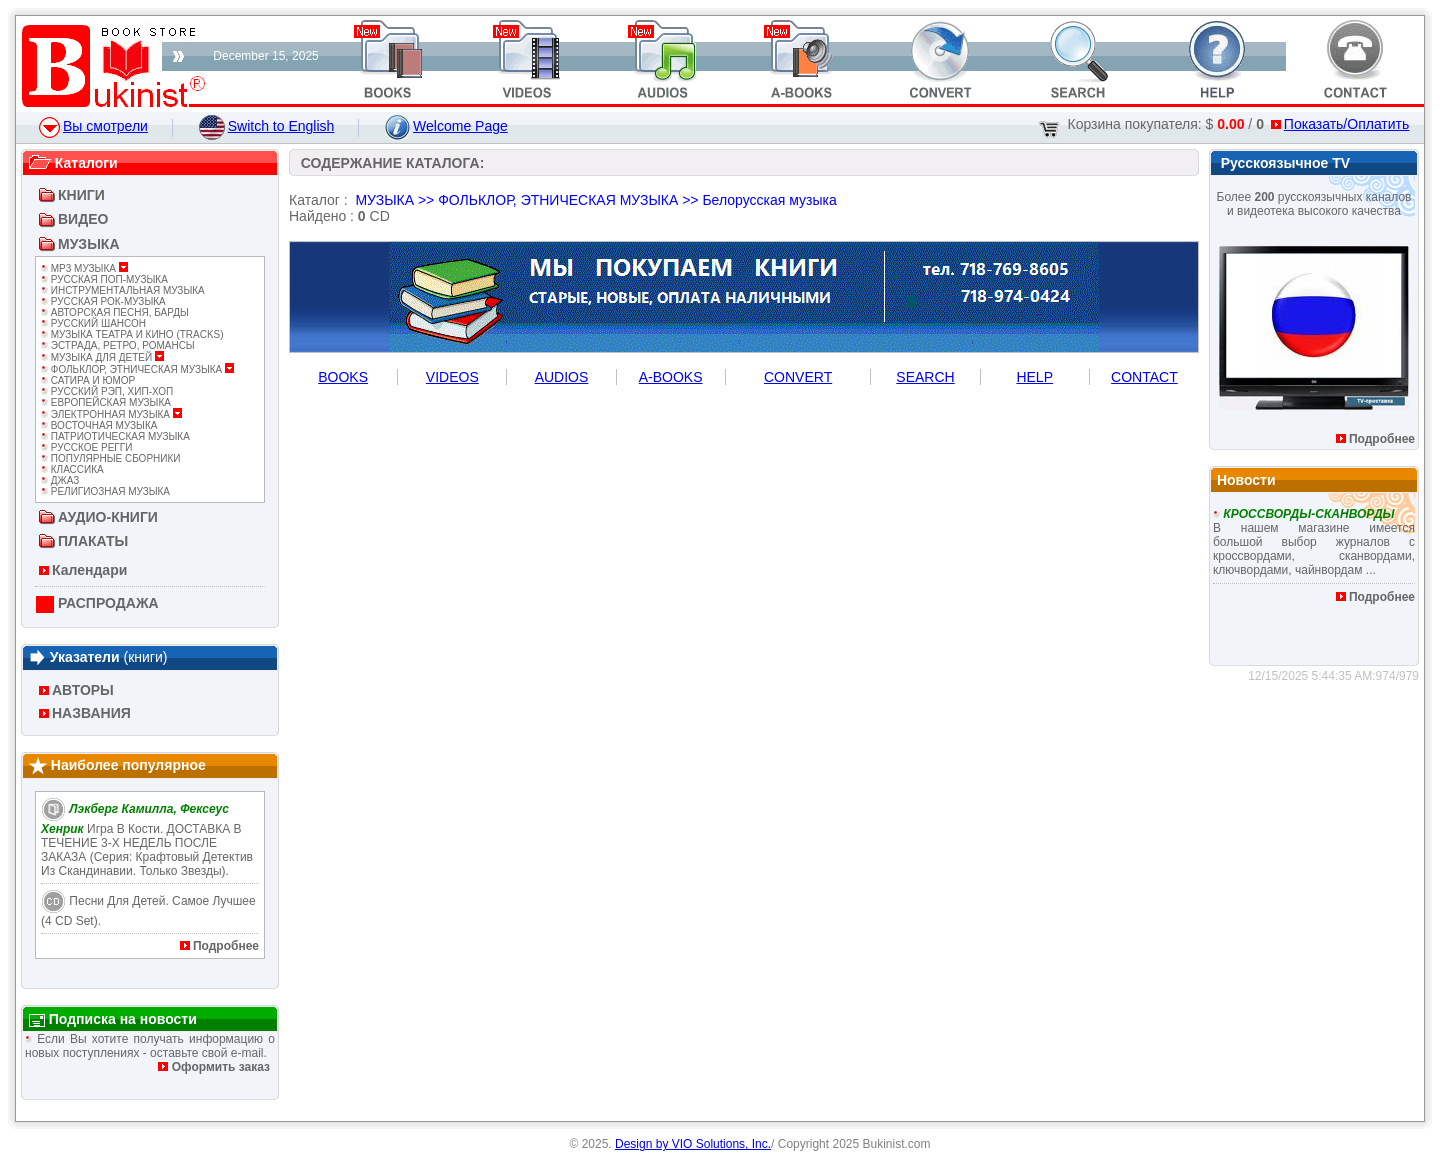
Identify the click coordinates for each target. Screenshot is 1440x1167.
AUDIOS (562, 377)
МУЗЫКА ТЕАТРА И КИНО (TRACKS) (132, 334)
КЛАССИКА (72, 469)
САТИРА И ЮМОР (88, 380)
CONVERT (798, 377)
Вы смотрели (93, 126)
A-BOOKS (671, 377)
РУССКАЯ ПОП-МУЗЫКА (104, 279)
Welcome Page (446, 126)
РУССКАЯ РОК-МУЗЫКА (103, 301)
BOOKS (343, 377)
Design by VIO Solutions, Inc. (693, 1144)
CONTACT (1144, 377)
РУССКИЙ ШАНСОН (93, 323)
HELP (1034, 377)
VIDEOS (452, 377)
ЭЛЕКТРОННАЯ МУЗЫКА (111, 414)
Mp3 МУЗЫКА (84, 268)
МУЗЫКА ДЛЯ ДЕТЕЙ (102, 357)
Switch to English (267, 126)
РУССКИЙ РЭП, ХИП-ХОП (107, 391)
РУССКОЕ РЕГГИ (86, 447)
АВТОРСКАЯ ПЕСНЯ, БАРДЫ (115, 312)
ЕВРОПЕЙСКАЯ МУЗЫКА (106, 402)
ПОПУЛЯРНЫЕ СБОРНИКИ (110, 458)
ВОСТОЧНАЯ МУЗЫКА (99, 425)
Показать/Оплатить (1340, 124)
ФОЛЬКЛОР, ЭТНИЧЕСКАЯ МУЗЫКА (137, 369)
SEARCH (925, 377)
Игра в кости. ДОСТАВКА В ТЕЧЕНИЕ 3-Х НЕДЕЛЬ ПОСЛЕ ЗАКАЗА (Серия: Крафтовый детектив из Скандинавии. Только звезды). (147, 840)
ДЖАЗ (60, 480)
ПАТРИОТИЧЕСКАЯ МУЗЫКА (115, 436)
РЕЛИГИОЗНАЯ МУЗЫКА (105, 491)
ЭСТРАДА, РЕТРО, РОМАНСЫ (118, 345)
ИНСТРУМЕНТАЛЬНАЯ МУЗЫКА (123, 290)
